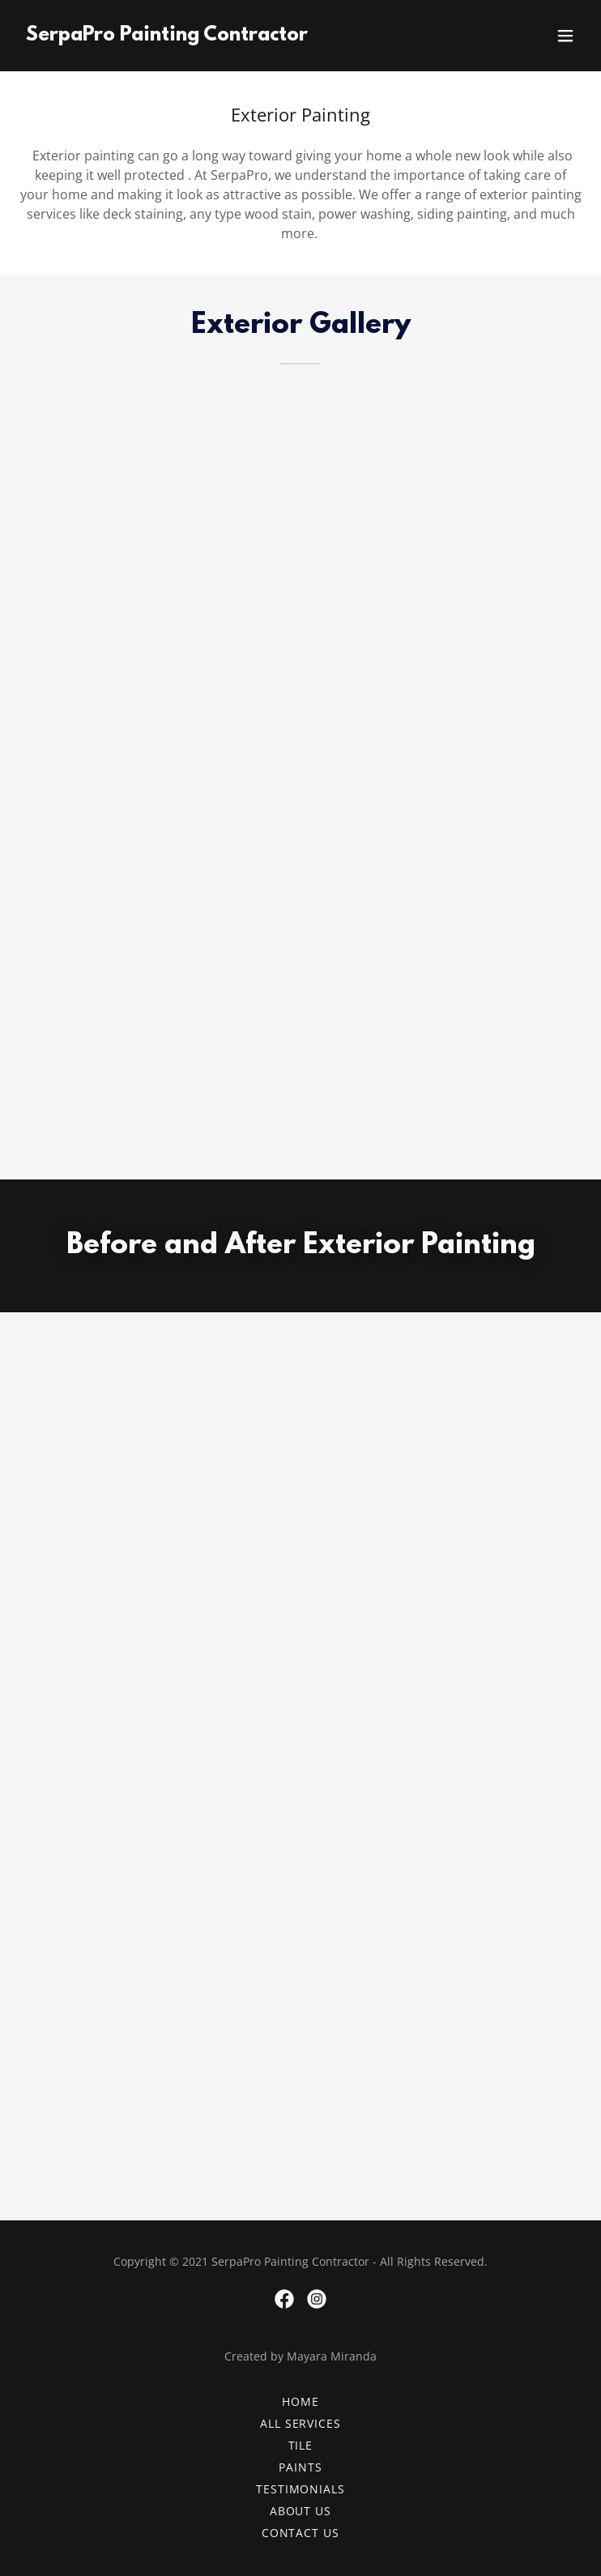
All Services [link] (301, 2423)
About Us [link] (301, 2510)
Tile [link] (300, 2445)
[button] (565, 35)
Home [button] (300, 2401)
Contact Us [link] (301, 2532)
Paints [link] (300, 2467)
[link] (167, 36)
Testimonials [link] (301, 2489)
